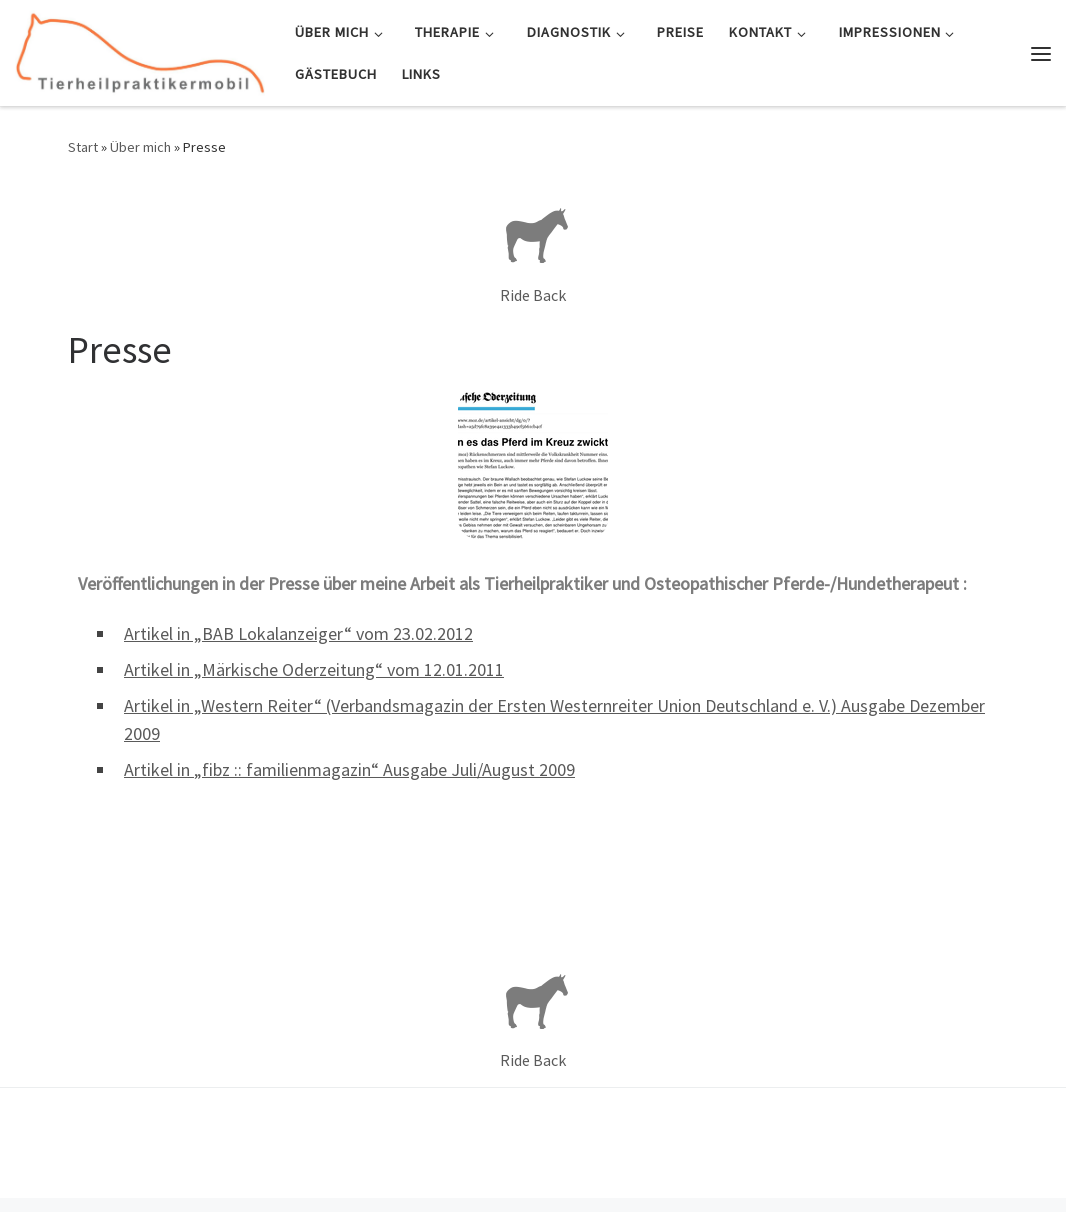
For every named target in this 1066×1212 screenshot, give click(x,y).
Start (83, 147)
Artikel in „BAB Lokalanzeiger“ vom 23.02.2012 (298, 633)
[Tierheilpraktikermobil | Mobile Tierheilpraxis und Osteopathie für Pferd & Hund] (140, 49)
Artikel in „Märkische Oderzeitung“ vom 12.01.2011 (314, 669)
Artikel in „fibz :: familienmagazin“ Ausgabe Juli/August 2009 (349, 769)
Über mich (140, 147)
